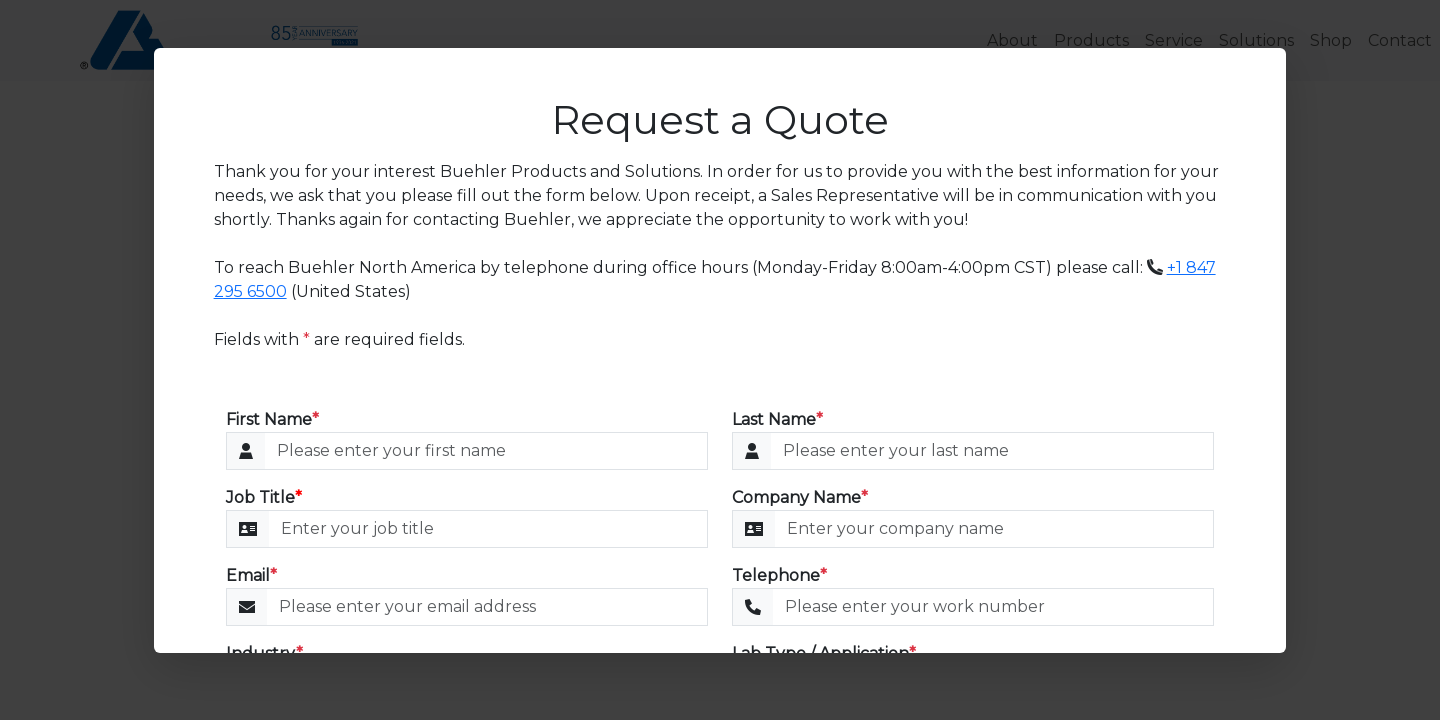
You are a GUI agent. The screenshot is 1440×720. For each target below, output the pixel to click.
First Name (272, 419)
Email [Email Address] (251, 575)
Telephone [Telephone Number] (779, 575)
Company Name (800, 497)
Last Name (777, 419)
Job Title (264, 497)
